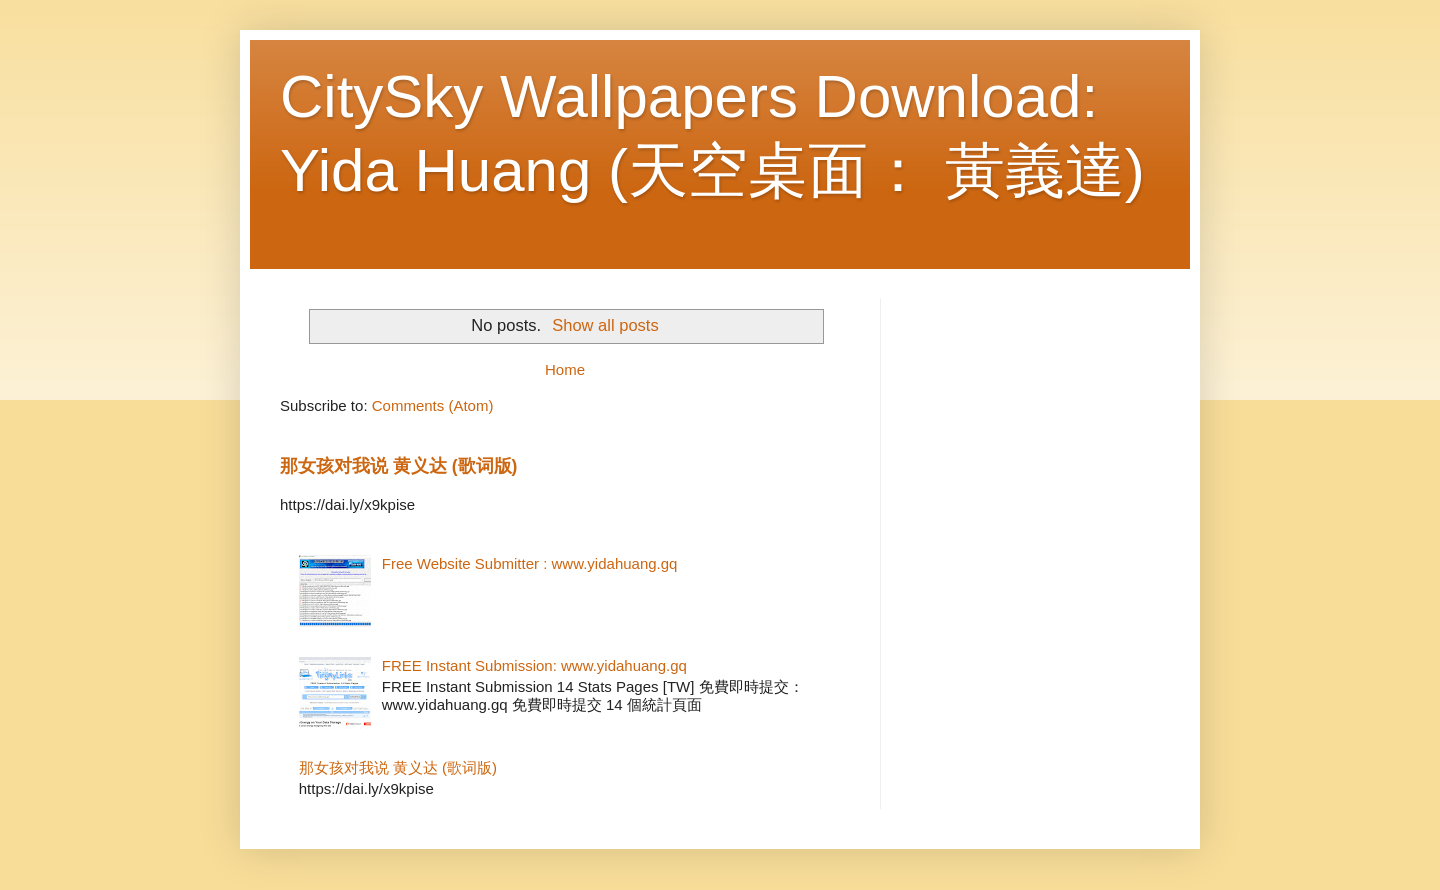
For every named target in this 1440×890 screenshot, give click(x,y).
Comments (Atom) (433, 405)
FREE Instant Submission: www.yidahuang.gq (534, 665)
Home (565, 369)
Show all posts (605, 325)
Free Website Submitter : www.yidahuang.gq (530, 563)
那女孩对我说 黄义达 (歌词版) (398, 466)
